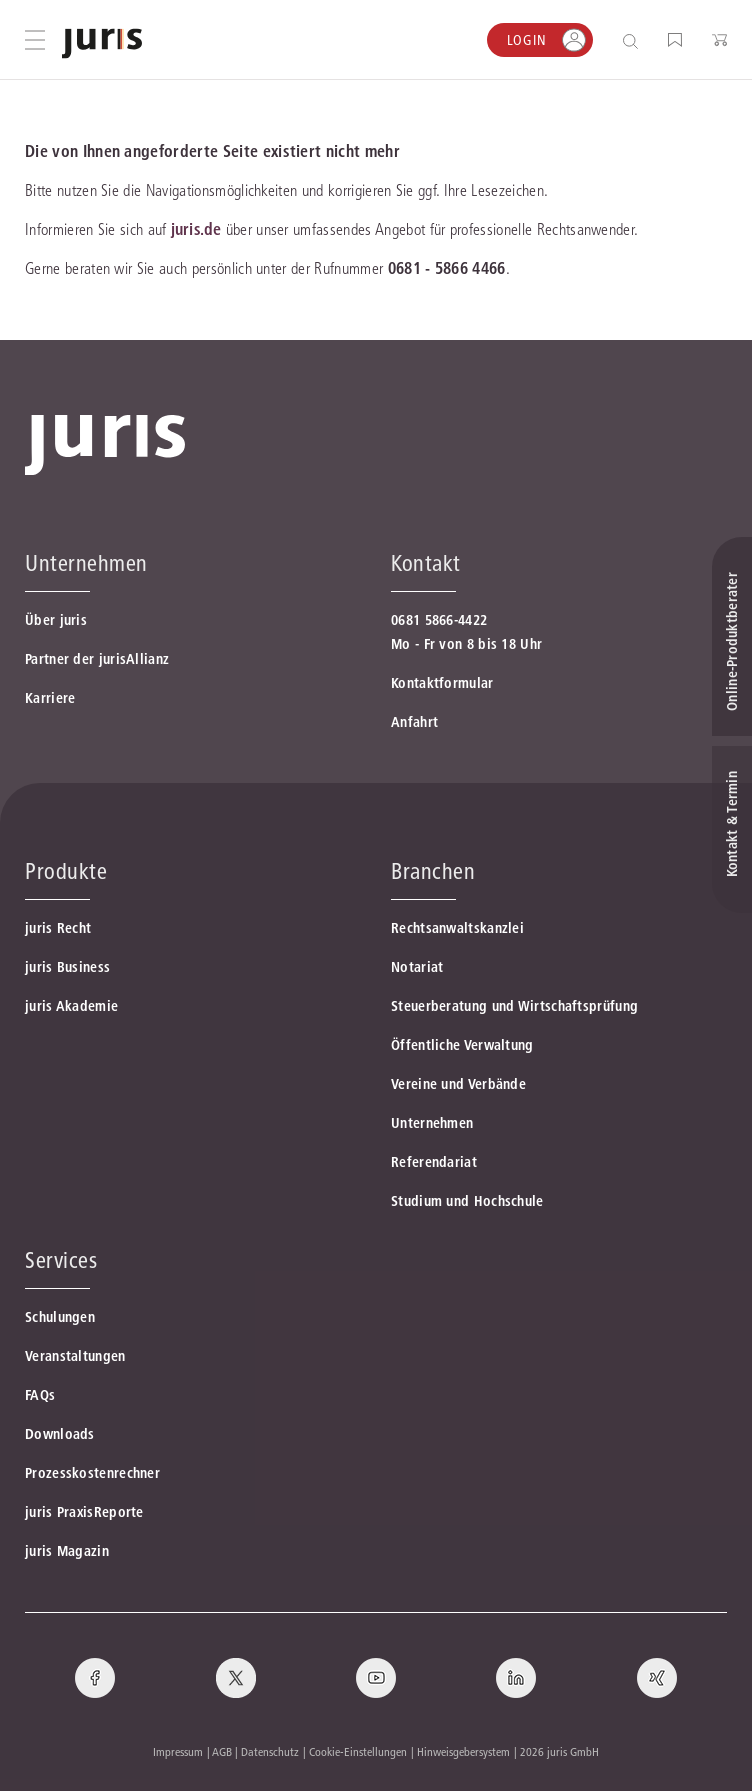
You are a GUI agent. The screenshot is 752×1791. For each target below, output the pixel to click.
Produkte (66, 871)
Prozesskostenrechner (92, 1473)
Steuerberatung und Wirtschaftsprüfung (514, 1006)
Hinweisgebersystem (463, 1751)
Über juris (56, 620)
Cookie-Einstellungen (358, 1751)
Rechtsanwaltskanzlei (457, 928)
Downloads (60, 1434)
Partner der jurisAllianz (97, 659)
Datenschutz (270, 1751)
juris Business (67, 967)
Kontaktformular (442, 683)
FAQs (40, 1395)
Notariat (417, 967)
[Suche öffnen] (634, 40)
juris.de (196, 229)
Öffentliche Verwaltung (462, 1045)
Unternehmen (432, 1123)
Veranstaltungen (75, 1356)
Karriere (50, 698)
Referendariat (434, 1162)
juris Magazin (67, 1551)
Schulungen (60, 1317)
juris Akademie (71, 1006)
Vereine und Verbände (458, 1084)
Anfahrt (414, 722)
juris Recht (58, 928)
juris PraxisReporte (84, 1512)
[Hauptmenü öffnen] (35, 40)
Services (61, 1260)
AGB (222, 1751)
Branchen (433, 871)
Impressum (178, 1751)
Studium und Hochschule (467, 1201)
